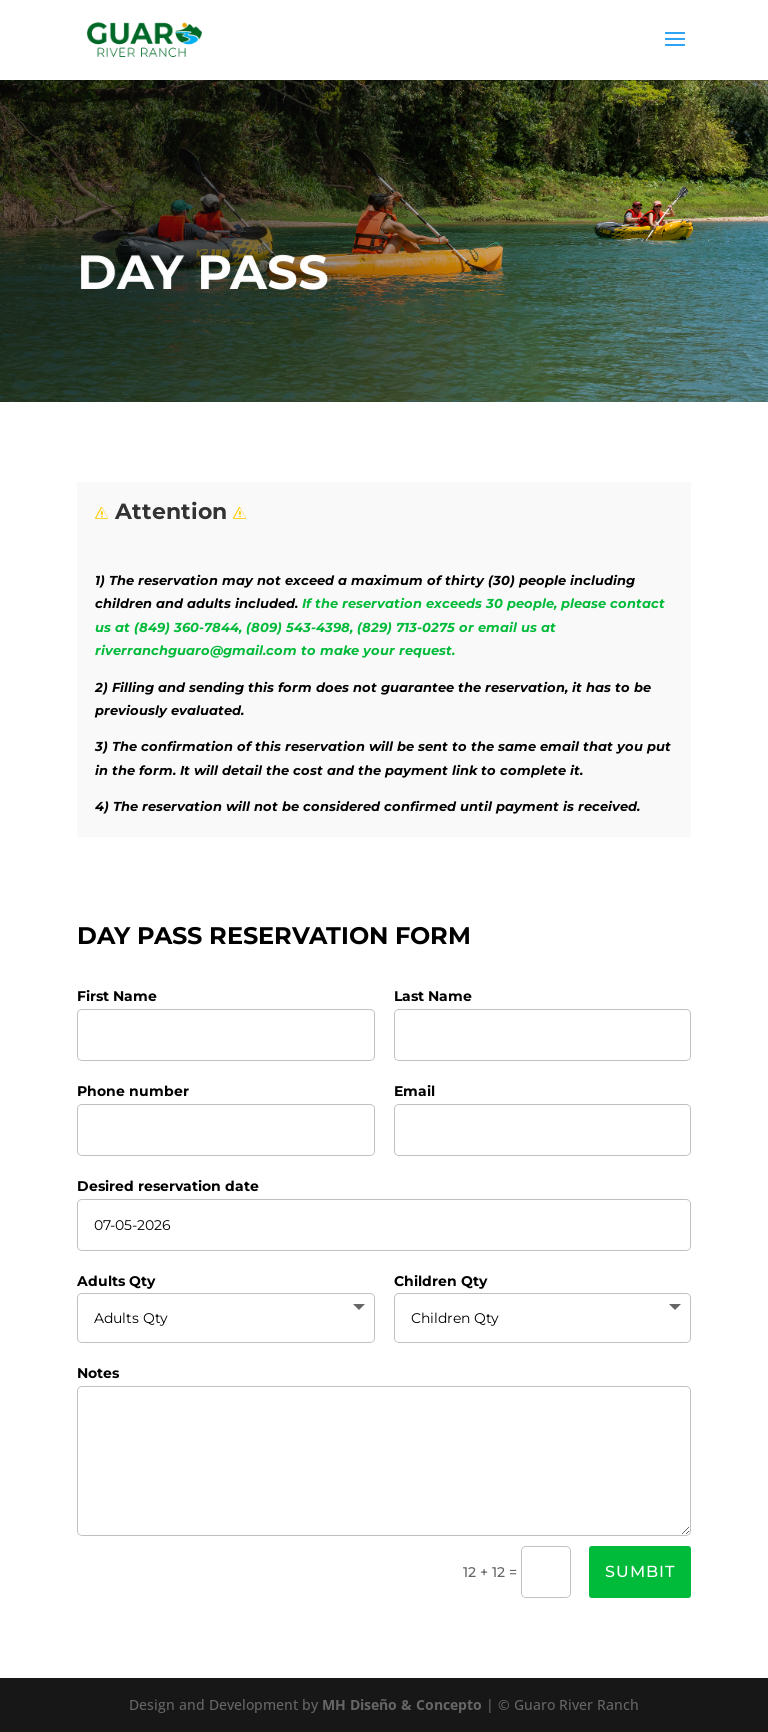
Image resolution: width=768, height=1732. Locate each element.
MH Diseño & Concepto (404, 1704)
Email (414, 1091)
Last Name (433, 996)
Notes (98, 1373)
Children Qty (440, 1281)
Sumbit (640, 1571)
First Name (117, 996)
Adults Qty (116, 1281)
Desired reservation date (168, 1186)
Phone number (133, 1091)
